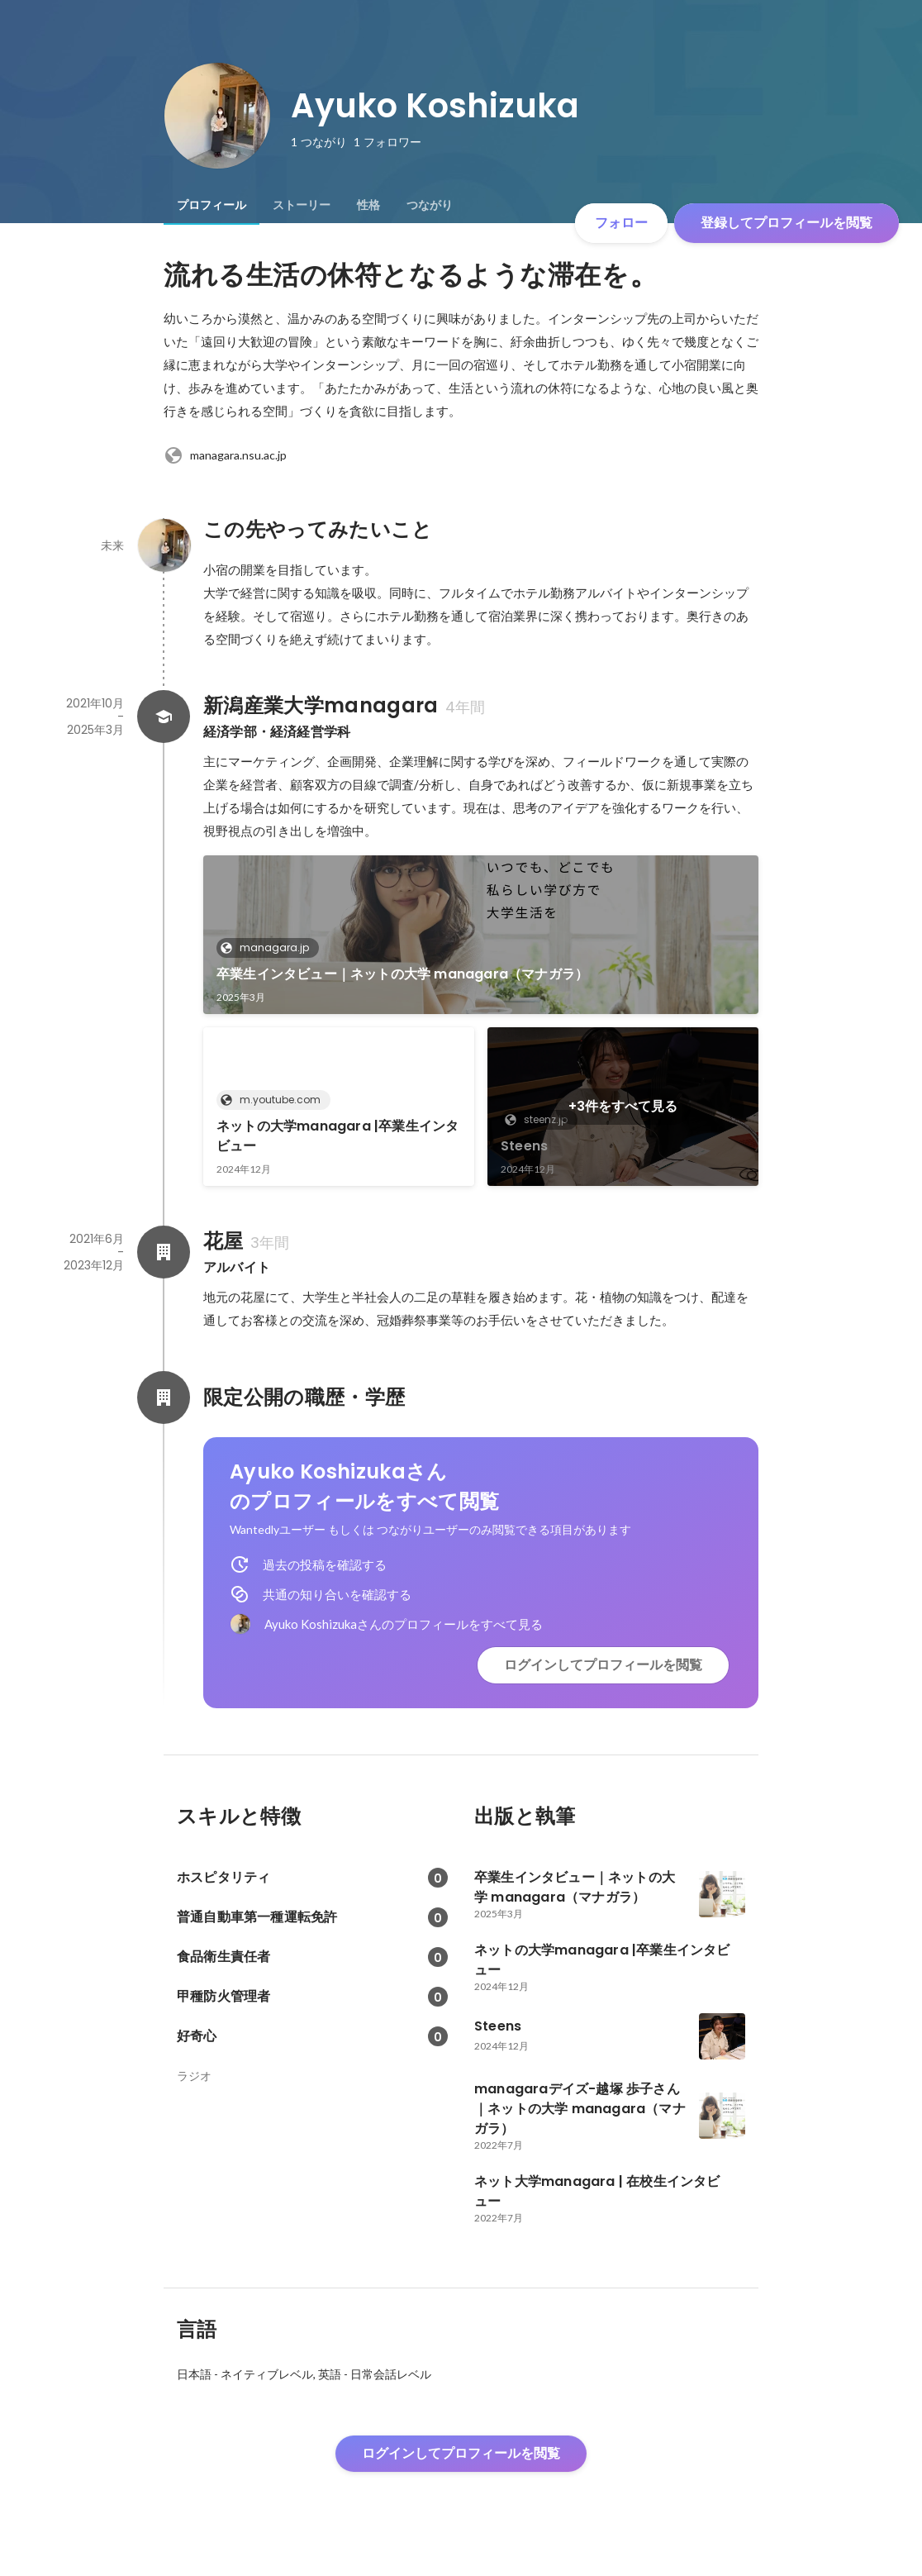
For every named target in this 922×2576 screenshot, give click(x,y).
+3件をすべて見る (622, 1106)
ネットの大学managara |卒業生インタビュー (337, 1136)
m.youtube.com (275, 1100)
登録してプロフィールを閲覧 (786, 222)
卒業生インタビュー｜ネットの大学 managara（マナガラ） (402, 973)
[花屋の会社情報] (163, 1252)
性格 (368, 205)
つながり (429, 205)
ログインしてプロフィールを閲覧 (603, 1664)
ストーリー (301, 205)
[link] (480, 934)
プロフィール (211, 205)
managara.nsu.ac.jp (225, 455)
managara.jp (269, 947)
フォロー (621, 222)
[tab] (211, 205)
